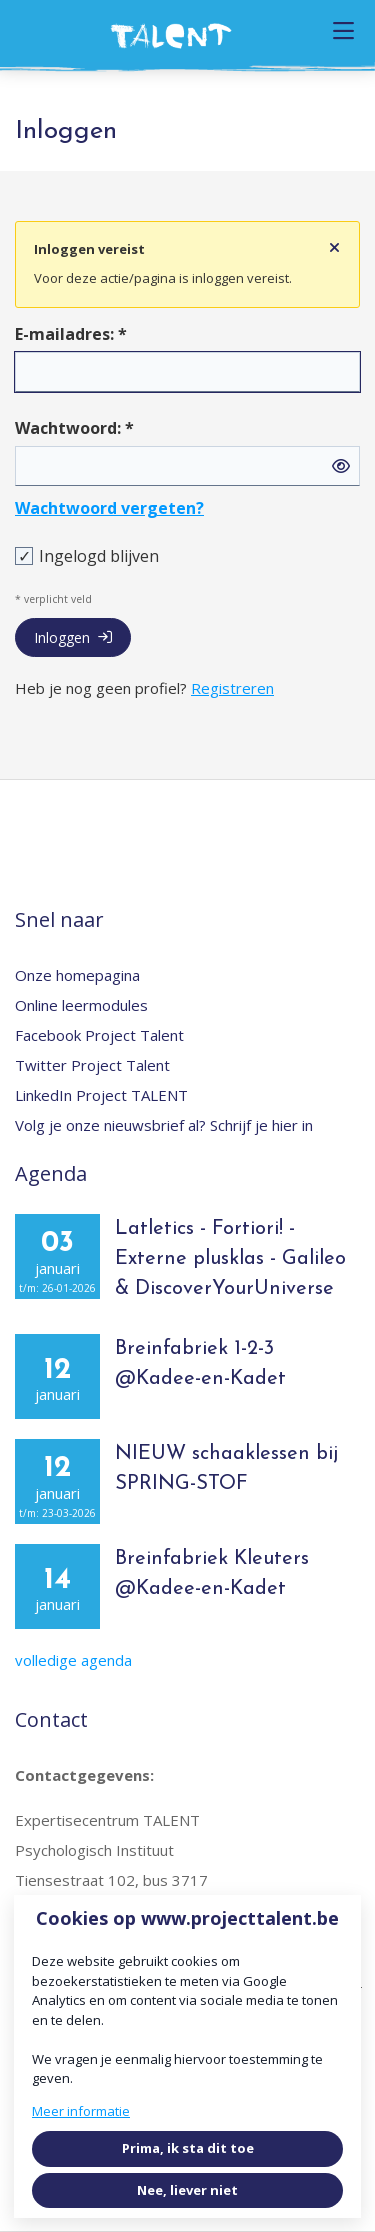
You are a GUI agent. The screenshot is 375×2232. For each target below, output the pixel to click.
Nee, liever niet (187, 2190)
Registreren (232, 688)
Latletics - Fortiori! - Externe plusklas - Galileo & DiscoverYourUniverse (230, 1259)
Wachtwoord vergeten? (109, 508)
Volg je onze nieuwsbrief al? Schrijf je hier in (164, 1125)
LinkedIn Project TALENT (101, 1095)
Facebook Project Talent (99, 1035)
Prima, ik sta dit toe (188, 2148)
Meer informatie (81, 2111)
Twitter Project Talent (92, 1065)
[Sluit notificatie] (334, 248)
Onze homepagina (77, 975)
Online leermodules (81, 1005)
